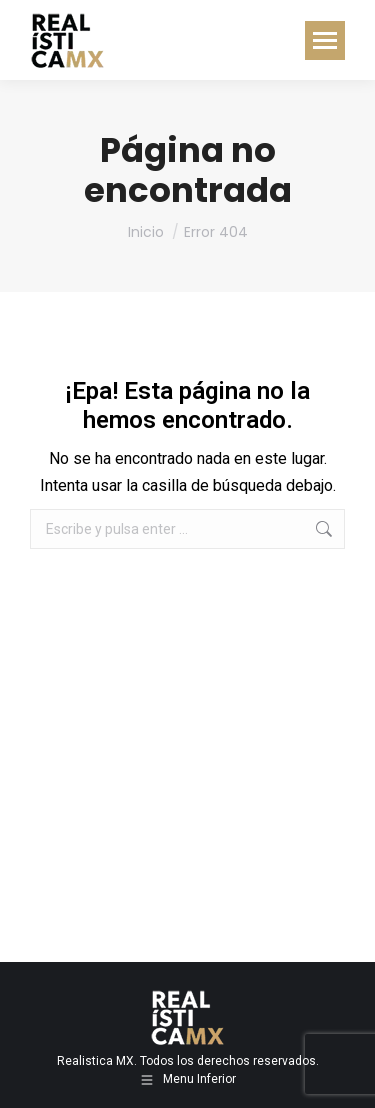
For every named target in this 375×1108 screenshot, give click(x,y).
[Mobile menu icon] (325, 40)
